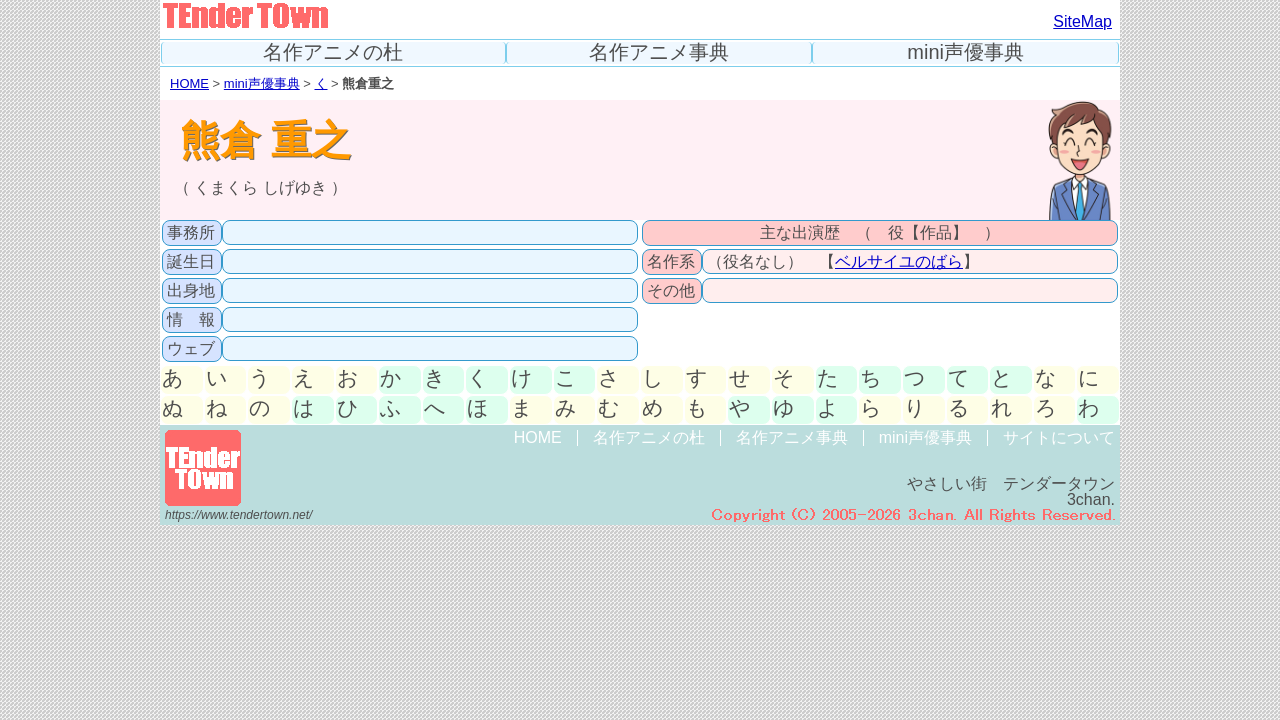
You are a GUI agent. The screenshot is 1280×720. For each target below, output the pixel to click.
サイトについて (1059, 437)
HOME (189, 83)
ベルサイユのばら (899, 261)
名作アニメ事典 (659, 52)
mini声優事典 (965, 52)
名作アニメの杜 (333, 52)
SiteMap (1082, 21)
